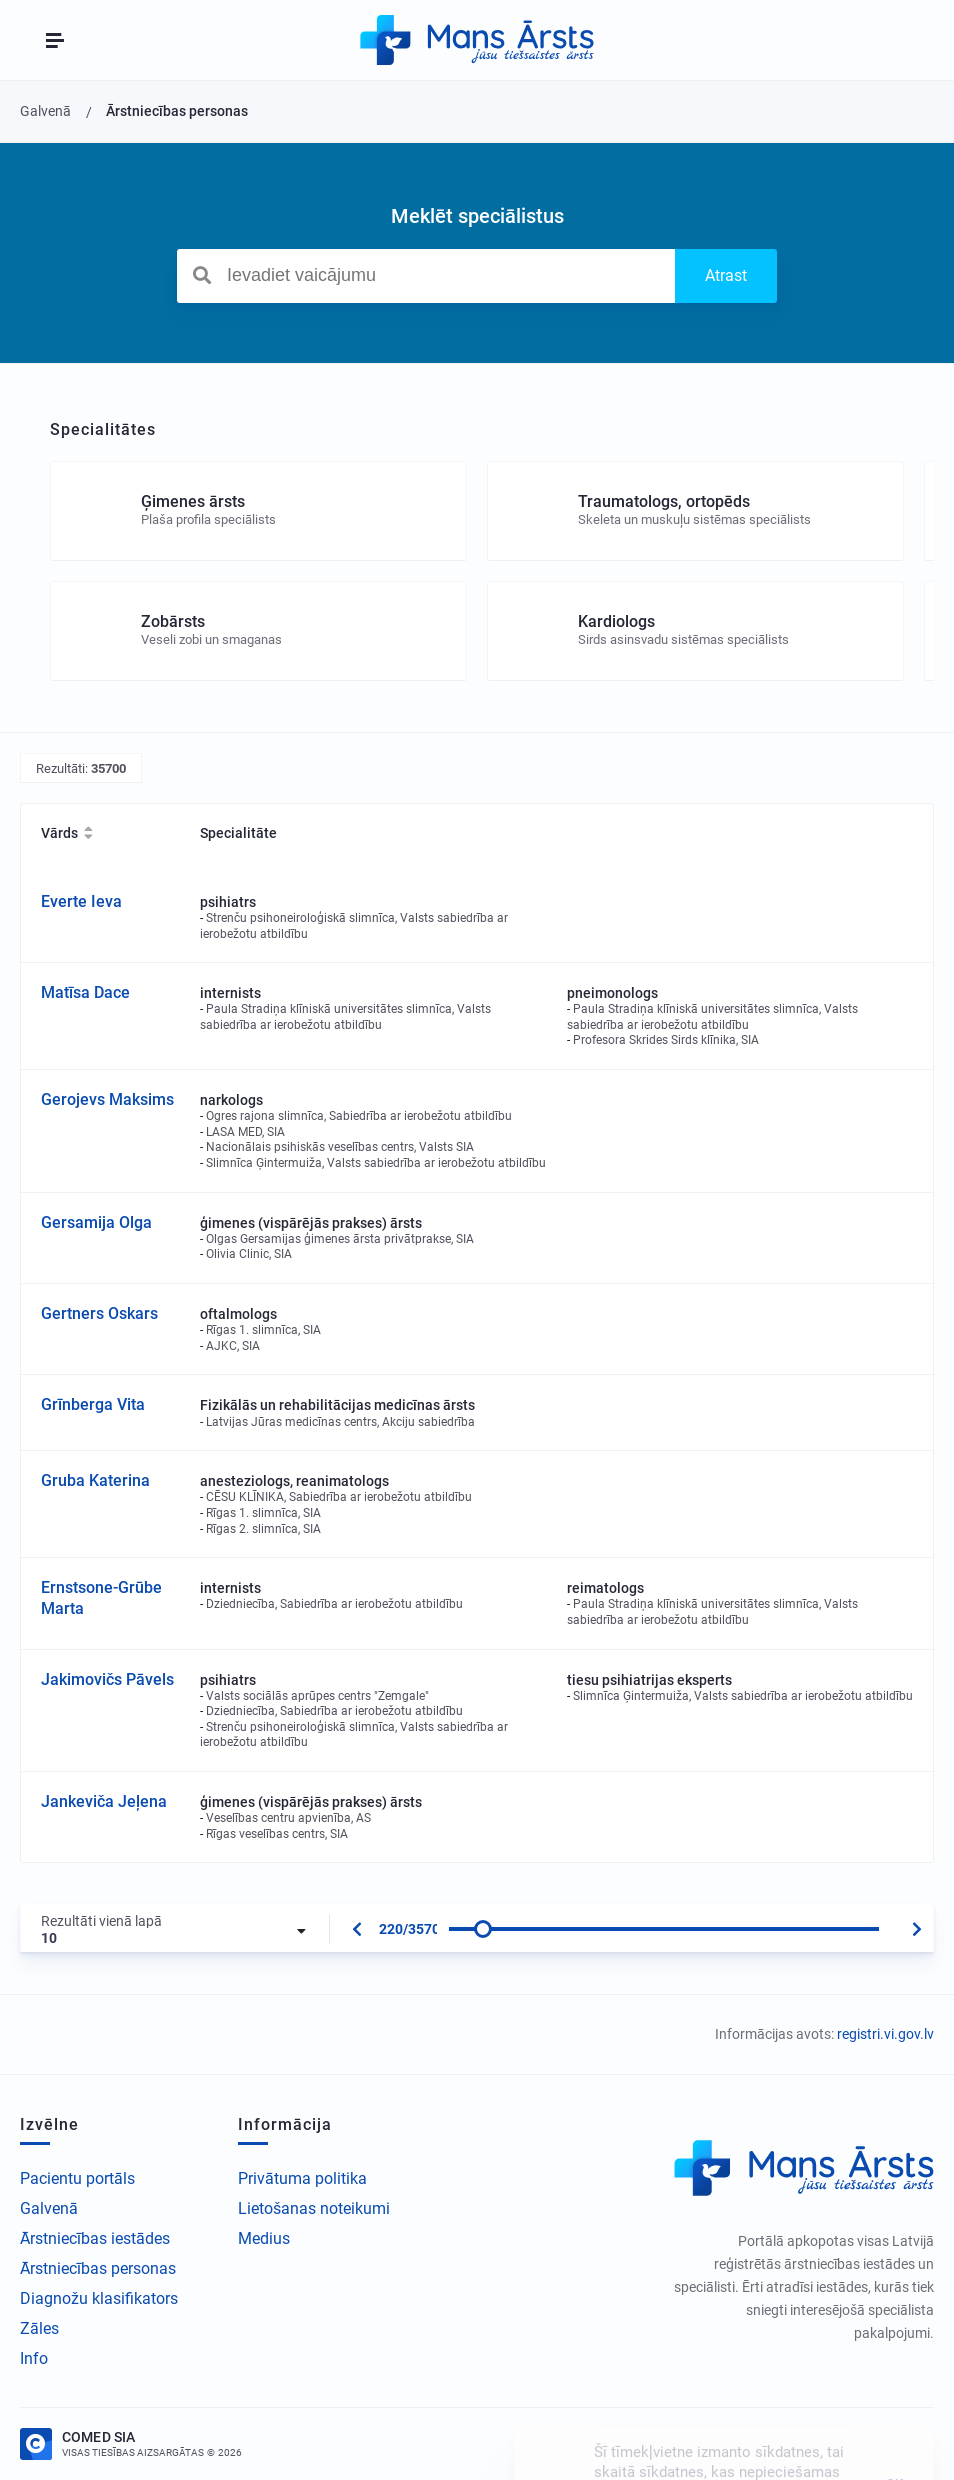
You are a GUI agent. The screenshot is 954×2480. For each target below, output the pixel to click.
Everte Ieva (81, 901)
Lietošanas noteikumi (314, 2208)
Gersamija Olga (96, 1222)
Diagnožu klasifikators (99, 2298)
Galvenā (49, 2208)
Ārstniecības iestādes (95, 2238)
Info (34, 2358)
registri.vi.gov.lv (885, 2034)
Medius (264, 2238)
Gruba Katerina (95, 1480)
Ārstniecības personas (98, 2268)
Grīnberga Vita (93, 1404)
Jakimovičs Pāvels (107, 1679)
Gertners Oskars (99, 1313)
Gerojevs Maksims (107, 1099)
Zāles (39, 2328)
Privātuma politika (302, 2178)
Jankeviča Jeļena (104, 1801)
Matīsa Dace (85, 992)
